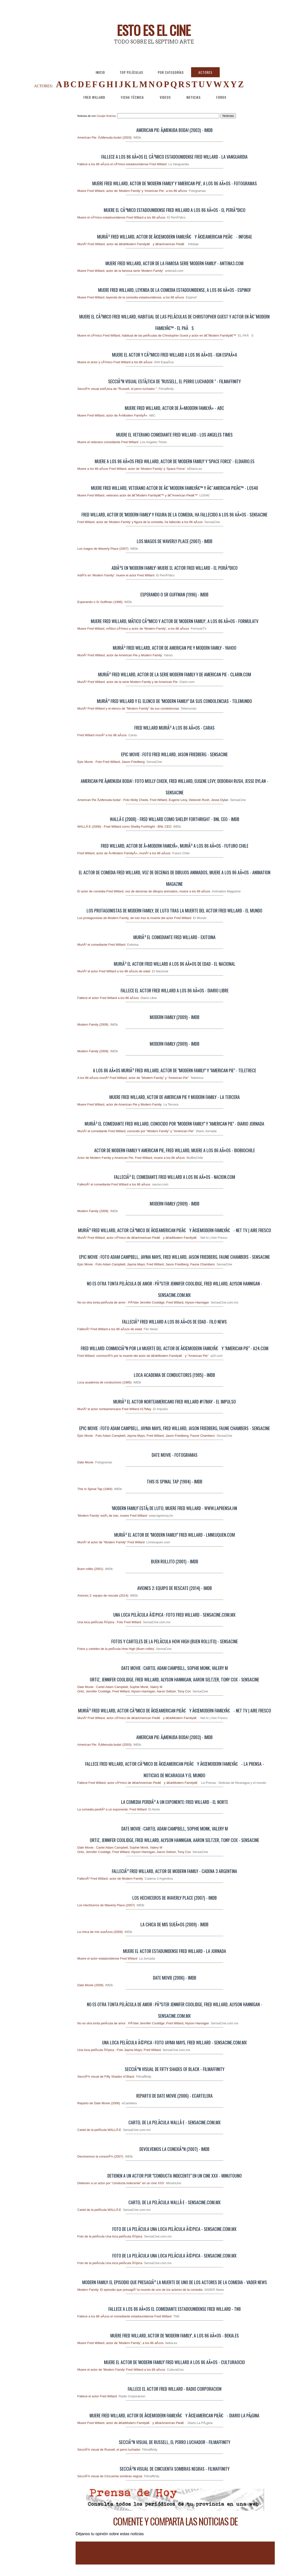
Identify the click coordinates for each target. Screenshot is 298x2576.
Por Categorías (171, 72)
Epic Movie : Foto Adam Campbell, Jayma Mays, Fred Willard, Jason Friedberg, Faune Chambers (146, 1264)
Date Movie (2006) (90, 1985)
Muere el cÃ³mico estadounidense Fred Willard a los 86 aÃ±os (121, 217)
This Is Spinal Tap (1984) (95, 1489)
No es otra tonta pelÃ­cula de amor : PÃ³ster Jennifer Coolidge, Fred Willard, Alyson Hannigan (143, 1302)
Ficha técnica (132, 97)
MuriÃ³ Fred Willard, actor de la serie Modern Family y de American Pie (127, 682)
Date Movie (85, 1462)
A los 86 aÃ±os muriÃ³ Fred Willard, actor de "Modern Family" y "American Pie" (133, 1078)
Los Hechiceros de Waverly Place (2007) (106, 1905)
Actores (205, 72)
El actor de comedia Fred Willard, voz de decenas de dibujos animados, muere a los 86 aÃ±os (143, 891)
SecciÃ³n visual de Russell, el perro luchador (108, 2449)
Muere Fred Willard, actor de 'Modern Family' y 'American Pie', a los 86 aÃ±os (132, 191)
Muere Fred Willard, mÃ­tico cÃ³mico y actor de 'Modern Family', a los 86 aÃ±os (133, 628)
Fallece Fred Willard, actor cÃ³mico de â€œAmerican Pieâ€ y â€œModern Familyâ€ (138, 1783)
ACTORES (43, 86)
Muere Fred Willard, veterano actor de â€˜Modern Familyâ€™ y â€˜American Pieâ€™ (137, 495)
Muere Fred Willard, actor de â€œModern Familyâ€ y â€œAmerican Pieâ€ (131, 2423)
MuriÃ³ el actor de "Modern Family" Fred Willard (111, 1542)
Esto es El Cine (154, 30)
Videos (165, 97)
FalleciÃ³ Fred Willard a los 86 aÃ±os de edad (109, 1329)
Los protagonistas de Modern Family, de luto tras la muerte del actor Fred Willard (134, 918)
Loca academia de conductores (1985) (104, 1382)
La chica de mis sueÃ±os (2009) (100, 1932)
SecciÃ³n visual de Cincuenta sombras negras (109, 2476)
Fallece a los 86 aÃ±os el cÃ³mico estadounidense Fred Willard (122, 164)
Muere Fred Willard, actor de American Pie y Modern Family (119, 1104)
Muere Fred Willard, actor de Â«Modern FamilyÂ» (112, 415)
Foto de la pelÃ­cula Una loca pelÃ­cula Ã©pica (109, 2236)
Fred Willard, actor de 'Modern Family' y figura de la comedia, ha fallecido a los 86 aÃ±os (140, 522)
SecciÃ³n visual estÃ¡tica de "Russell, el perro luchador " (117, 389)
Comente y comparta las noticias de (175, 2521)
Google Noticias (106, 115)
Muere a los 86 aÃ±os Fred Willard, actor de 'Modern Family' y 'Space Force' (131, 469)
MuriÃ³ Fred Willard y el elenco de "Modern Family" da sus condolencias (128, 708)
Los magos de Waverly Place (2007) (102, 548)
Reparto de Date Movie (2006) (98, 2103)
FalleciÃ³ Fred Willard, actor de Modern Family (110, 1878)
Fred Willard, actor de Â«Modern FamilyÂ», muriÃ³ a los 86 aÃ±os (124, 853)
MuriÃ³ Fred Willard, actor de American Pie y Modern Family (119, 655)
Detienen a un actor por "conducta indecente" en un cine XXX (120, 2183)
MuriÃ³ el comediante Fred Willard (101, 944)
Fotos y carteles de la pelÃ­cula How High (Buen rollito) (115, 1649)
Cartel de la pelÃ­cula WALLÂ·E (99, 2130)
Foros (221, 97)
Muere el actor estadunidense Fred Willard (107, 1958)
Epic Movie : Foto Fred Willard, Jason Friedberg (111, 762)
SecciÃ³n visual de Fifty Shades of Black (105, 2076)
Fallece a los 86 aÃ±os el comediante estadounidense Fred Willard (124, 2316)
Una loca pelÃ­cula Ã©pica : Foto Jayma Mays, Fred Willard (119, 2050)
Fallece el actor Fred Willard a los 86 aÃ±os (108, 998)
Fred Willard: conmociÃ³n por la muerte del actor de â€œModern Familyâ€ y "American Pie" (143, 1356)
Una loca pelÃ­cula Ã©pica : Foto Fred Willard (109, 1622)
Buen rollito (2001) (90, 1569)
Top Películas (131, 72)
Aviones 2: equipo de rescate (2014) (102, 1595)
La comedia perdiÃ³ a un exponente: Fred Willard (112, 1809)
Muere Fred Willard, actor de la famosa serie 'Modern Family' (120, 271)
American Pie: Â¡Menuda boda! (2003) (104, 137)
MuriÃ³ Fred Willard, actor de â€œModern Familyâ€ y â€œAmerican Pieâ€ (131, 244)
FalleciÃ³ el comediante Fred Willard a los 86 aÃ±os (113, 1184)
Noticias (193, 97)
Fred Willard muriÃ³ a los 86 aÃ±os (101, 735)
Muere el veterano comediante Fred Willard (107, 442)
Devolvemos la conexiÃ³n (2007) (100, 2156)
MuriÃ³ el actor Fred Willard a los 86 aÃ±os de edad (113, 971)
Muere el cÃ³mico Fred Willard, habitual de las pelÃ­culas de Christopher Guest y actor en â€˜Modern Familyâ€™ (156, 335)
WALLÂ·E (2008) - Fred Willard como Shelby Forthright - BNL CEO (124, 826)
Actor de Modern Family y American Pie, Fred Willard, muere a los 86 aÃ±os (131, 1158)
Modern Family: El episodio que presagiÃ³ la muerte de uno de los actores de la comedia (140, 2289)
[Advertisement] (54, 179)
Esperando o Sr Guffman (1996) (100, 602)
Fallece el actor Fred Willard (97, 2396)
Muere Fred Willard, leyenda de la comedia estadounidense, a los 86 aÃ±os (130, 297)
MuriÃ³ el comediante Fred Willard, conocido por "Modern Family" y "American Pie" (135, 1131)
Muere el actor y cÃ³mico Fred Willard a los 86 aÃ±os (114, 362)
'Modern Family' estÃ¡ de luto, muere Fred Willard (112, 1515)
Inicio (100, 72)
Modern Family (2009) (92, 1024)
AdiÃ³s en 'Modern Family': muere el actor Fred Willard (115, 575)
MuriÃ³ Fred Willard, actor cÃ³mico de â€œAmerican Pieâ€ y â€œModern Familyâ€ (138, 1237)
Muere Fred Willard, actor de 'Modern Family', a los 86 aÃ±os (120, 2343)
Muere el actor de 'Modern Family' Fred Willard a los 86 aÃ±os (121, 2369)
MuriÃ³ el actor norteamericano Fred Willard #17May (114, 1409)
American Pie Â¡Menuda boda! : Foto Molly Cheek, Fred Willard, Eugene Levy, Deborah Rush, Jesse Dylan (153, 800)
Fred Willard (94, 97)
